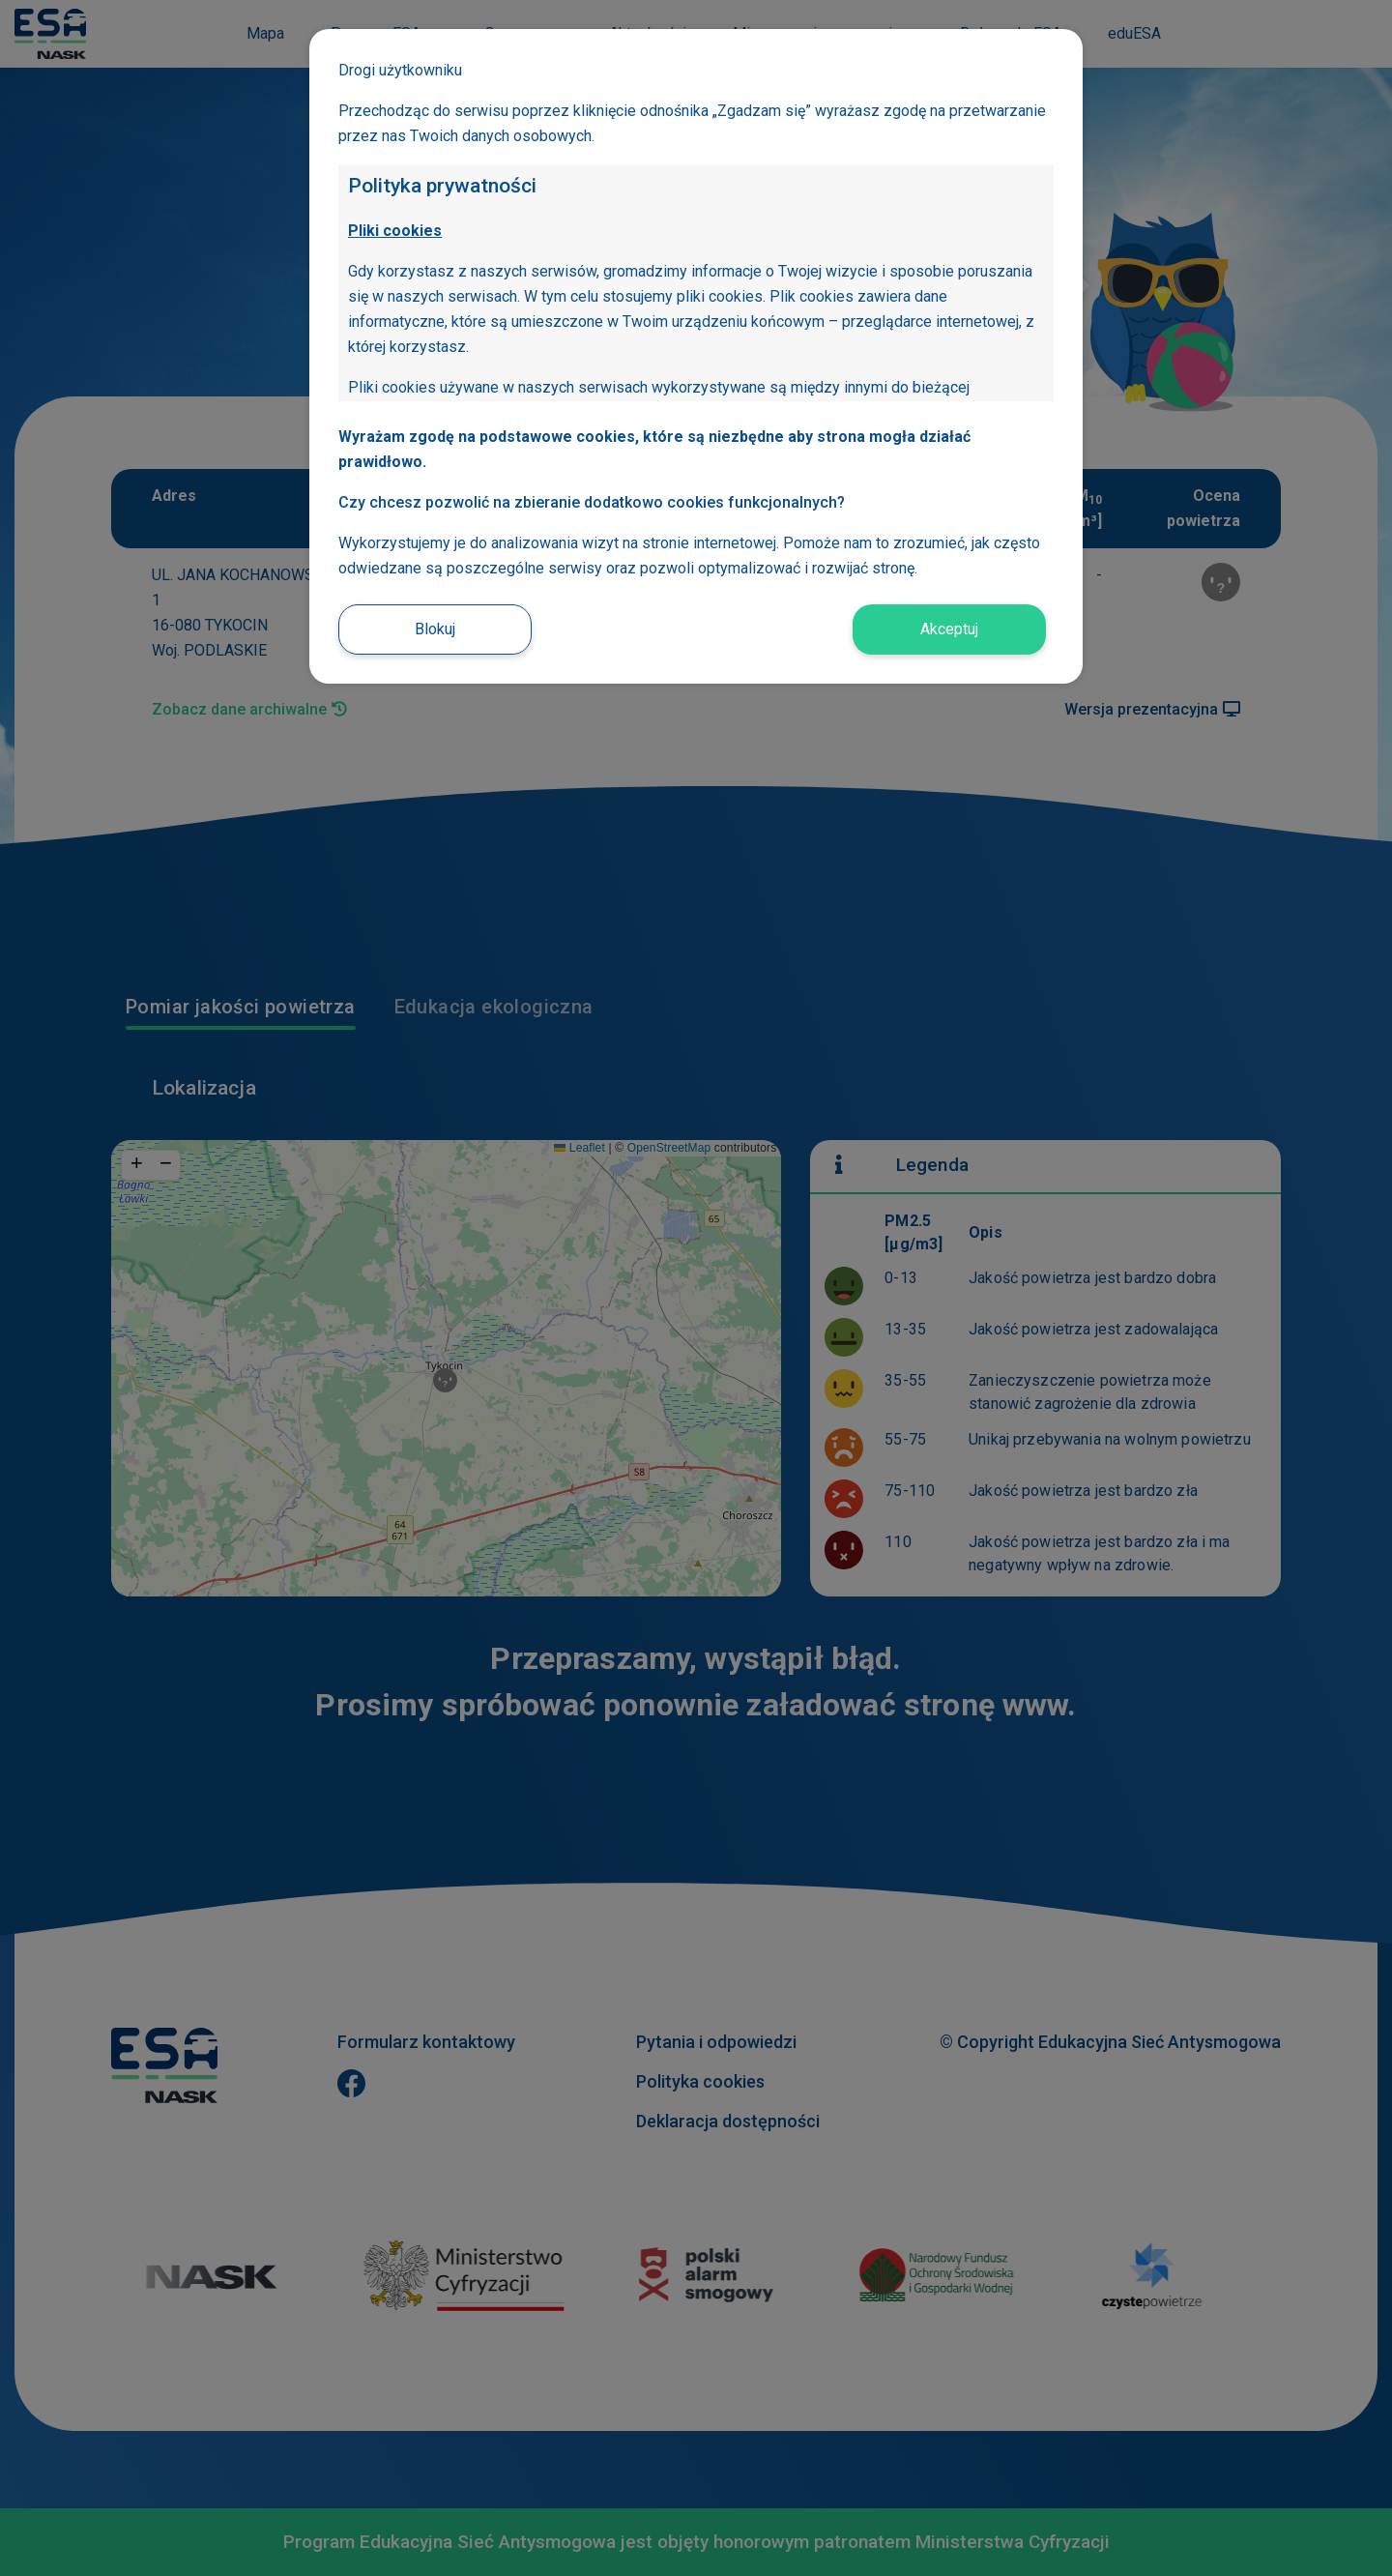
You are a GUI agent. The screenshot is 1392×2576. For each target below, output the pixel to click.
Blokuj (435, 629)
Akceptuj (949, 629)
